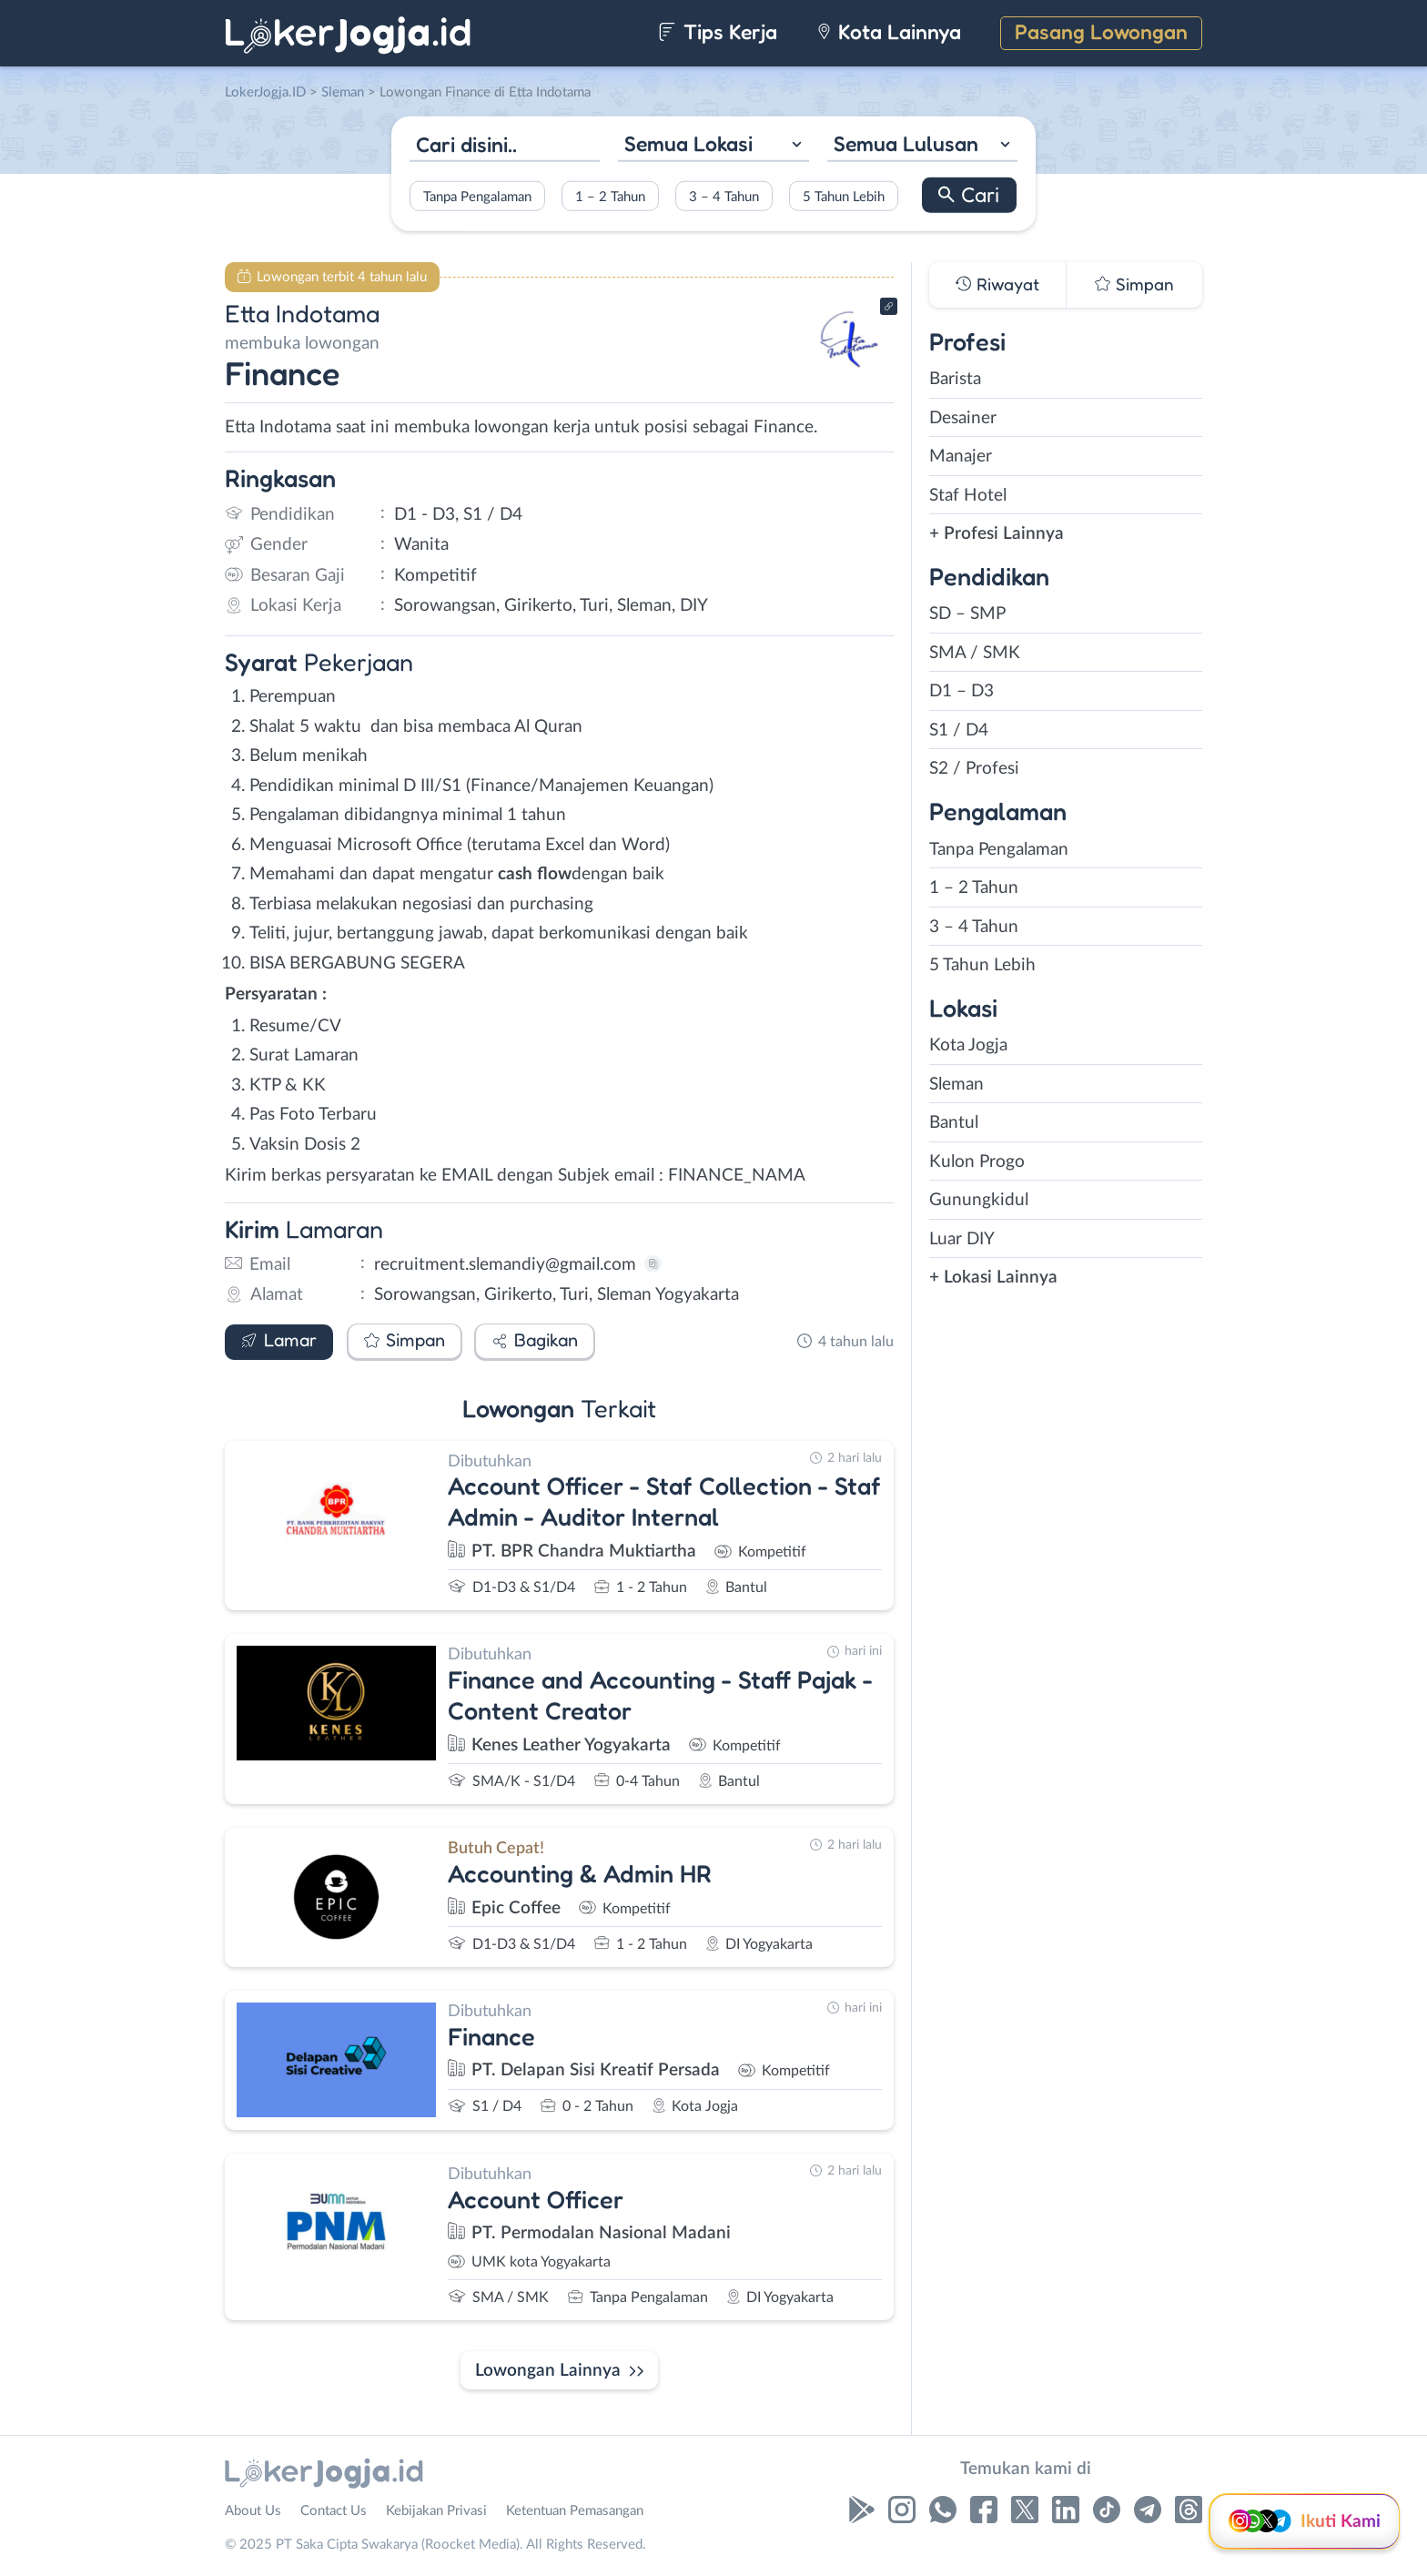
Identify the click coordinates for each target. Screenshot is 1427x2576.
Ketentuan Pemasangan (574, 2511)
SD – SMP (967, 614)
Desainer (963, 418)
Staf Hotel (968, 495)
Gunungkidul (978, 1200)
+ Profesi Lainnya (996, 534)
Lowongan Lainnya (548, 2370)
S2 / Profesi (974, 768)
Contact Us (333, 2511)
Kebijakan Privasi (436, 2511)
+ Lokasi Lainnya (993, 1277)
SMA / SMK (974, 653)
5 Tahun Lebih (844, 196)
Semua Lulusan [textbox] (906, 143)
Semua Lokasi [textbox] (688, 143)
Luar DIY (962, 1239)
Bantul (953, 1122)
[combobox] (713, 146)
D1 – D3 (961, 691)
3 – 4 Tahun (724, 196)
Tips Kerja (717, 31)
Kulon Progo (977, 1162)
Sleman (956, 1084)
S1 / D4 (958, 730)
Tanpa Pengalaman (477, 196)
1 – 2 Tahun (610, 196)
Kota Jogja (968, 1045)
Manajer (960, 456)
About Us (253, 2511)
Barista (955, 379)
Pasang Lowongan (1101, 31)
